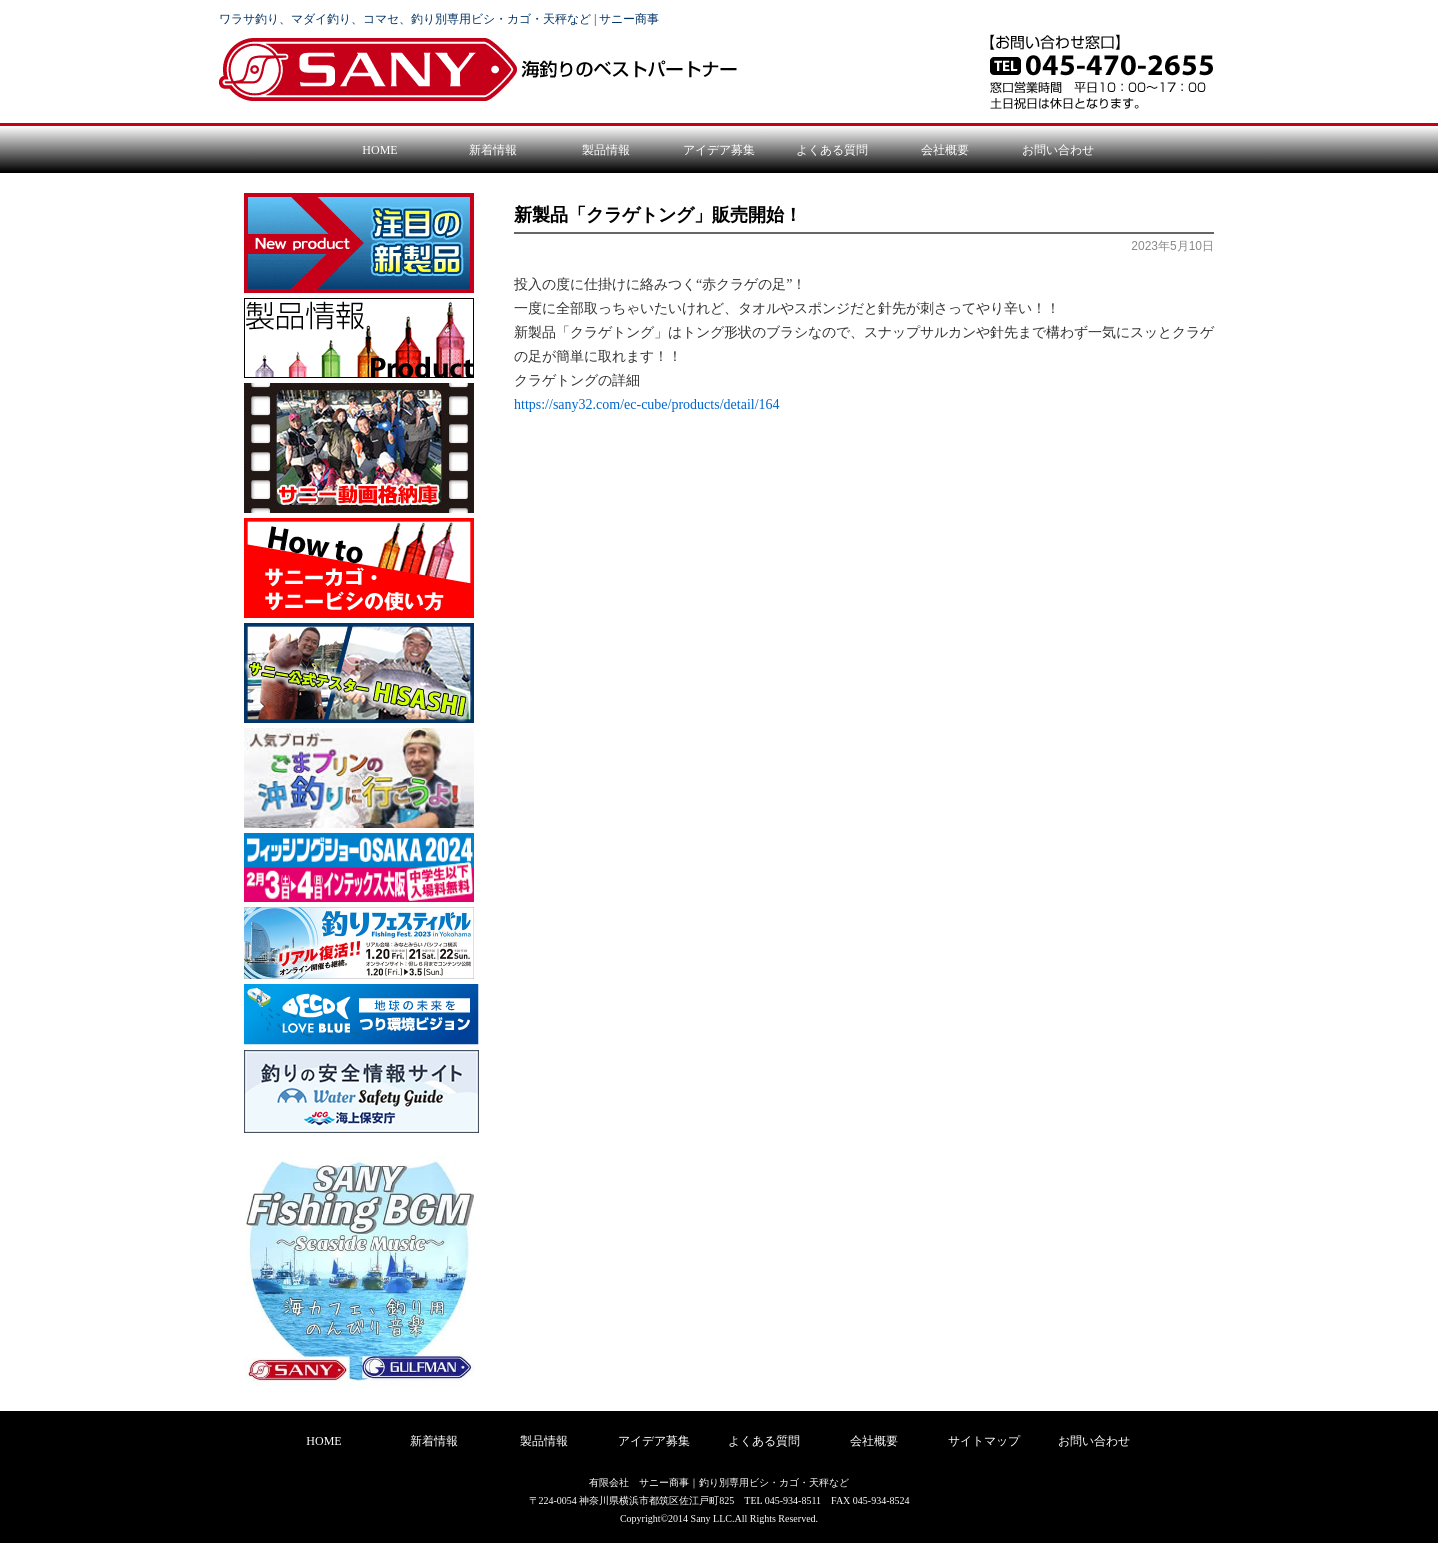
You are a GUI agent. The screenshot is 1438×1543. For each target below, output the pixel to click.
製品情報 (606, 150)
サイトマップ (984, 1441)
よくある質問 (832, 150)
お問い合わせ (1058, 150)
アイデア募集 (719, 150)
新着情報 (493, 150)
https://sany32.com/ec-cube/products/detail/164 (647, 404)
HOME (379, 150)
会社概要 (945, 150)
